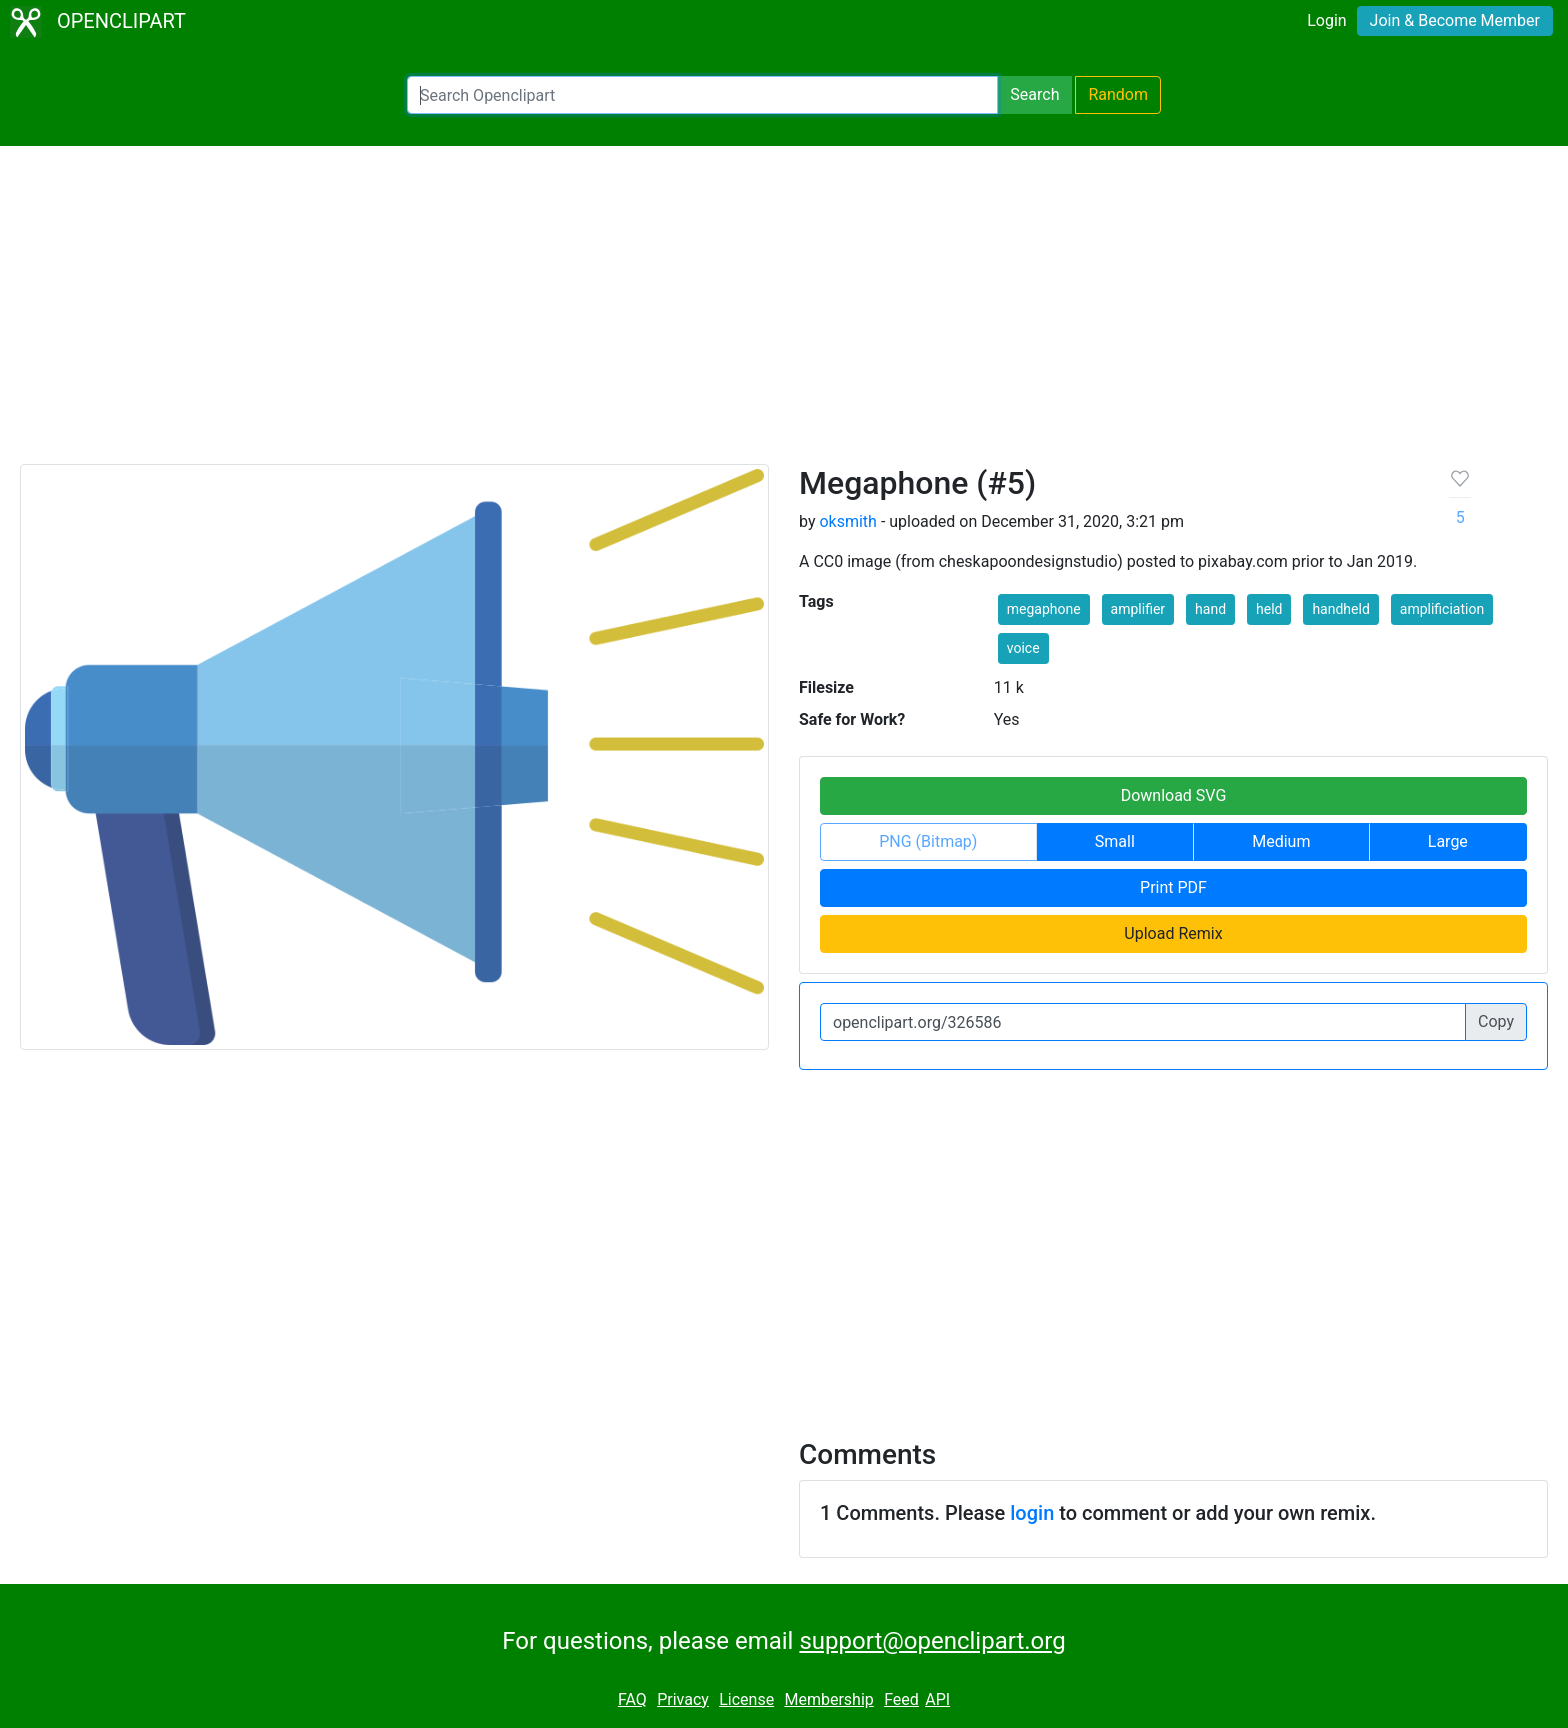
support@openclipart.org (932, 1641)
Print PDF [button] (1173, 887)
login (1032, 1513)
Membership (828, 1699)
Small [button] (1115, 841)
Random (1118, 94)
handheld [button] (1340, 609)
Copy (1496, 1021)
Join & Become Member (1455, 20)
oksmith (847, 521)
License (746, 1699)
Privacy (683, 1699)
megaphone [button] (1044, 609)
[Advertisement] (784, 314)
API (937, 1699)
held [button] (1269, 609)
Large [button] (1448, 841)
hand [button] (1210, 609)
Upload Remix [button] (1173, 933)
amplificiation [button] (1442, 609)
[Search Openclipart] (702, 95)
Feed (901, 1699)
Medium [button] (1281, 841)
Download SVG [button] (1174, 795)
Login (1326, 20)
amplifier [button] (1138, 609)
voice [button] (1023, 648)
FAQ (632, 1699)
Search (1034, 94)
